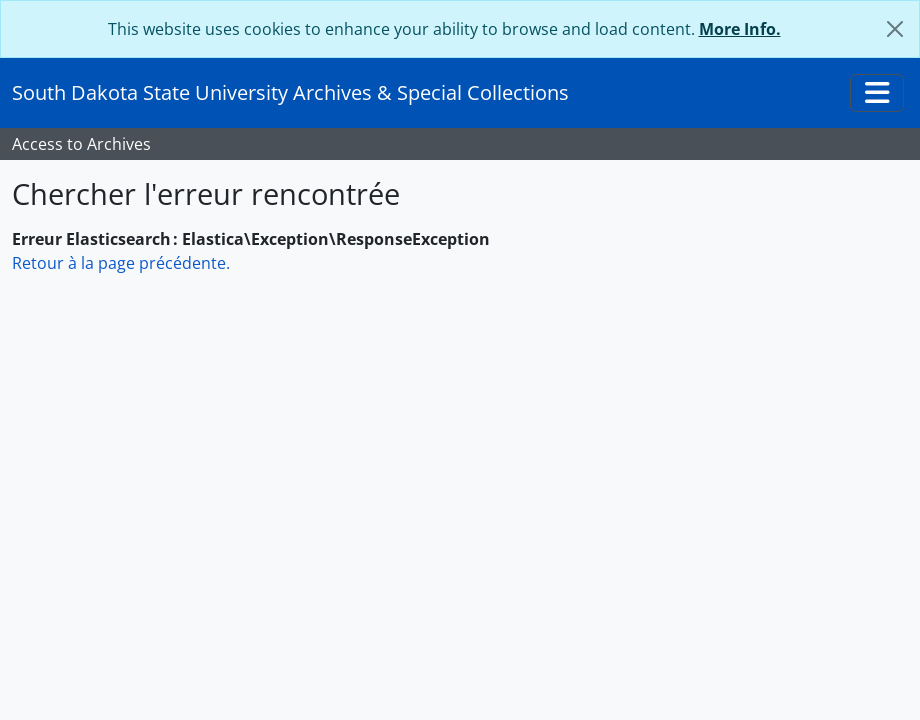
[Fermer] (895, 29)
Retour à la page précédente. (121, 263)
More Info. (740, 29)
